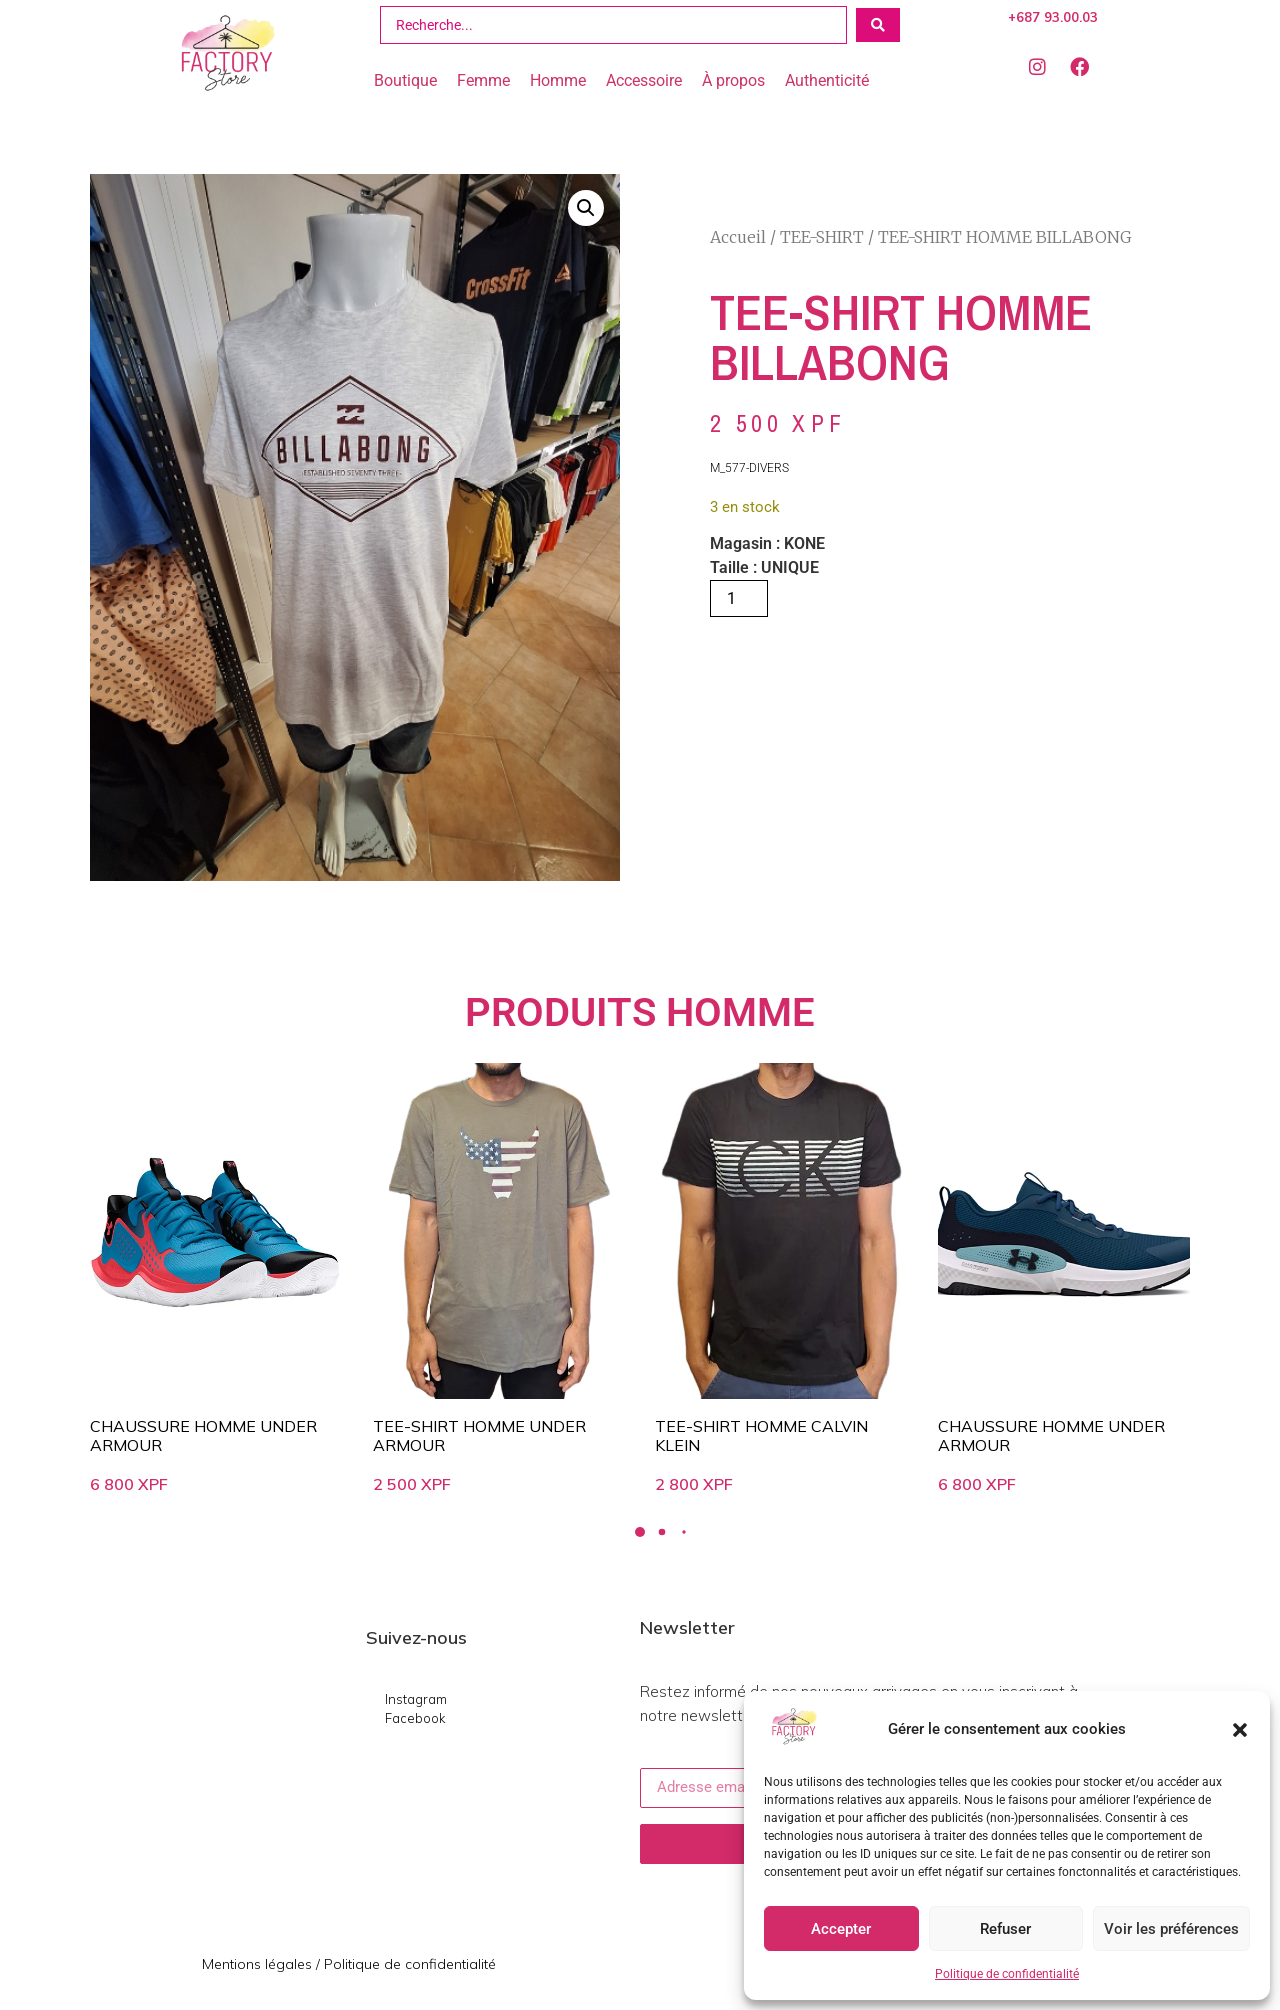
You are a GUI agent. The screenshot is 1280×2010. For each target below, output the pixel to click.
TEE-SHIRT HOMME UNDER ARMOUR (479, 1435)
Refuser (1005, 1929)
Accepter (841, 1929)
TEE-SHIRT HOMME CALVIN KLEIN (761, 1435)
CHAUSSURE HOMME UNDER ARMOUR (203, 1435)
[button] (1240, 1730)
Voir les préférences (1171, 1929)
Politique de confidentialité (1007, 1974)
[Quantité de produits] (739, 598)
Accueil (738, 237)
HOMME (740, 1012)
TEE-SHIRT (822, 237)
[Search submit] (878, 25)
